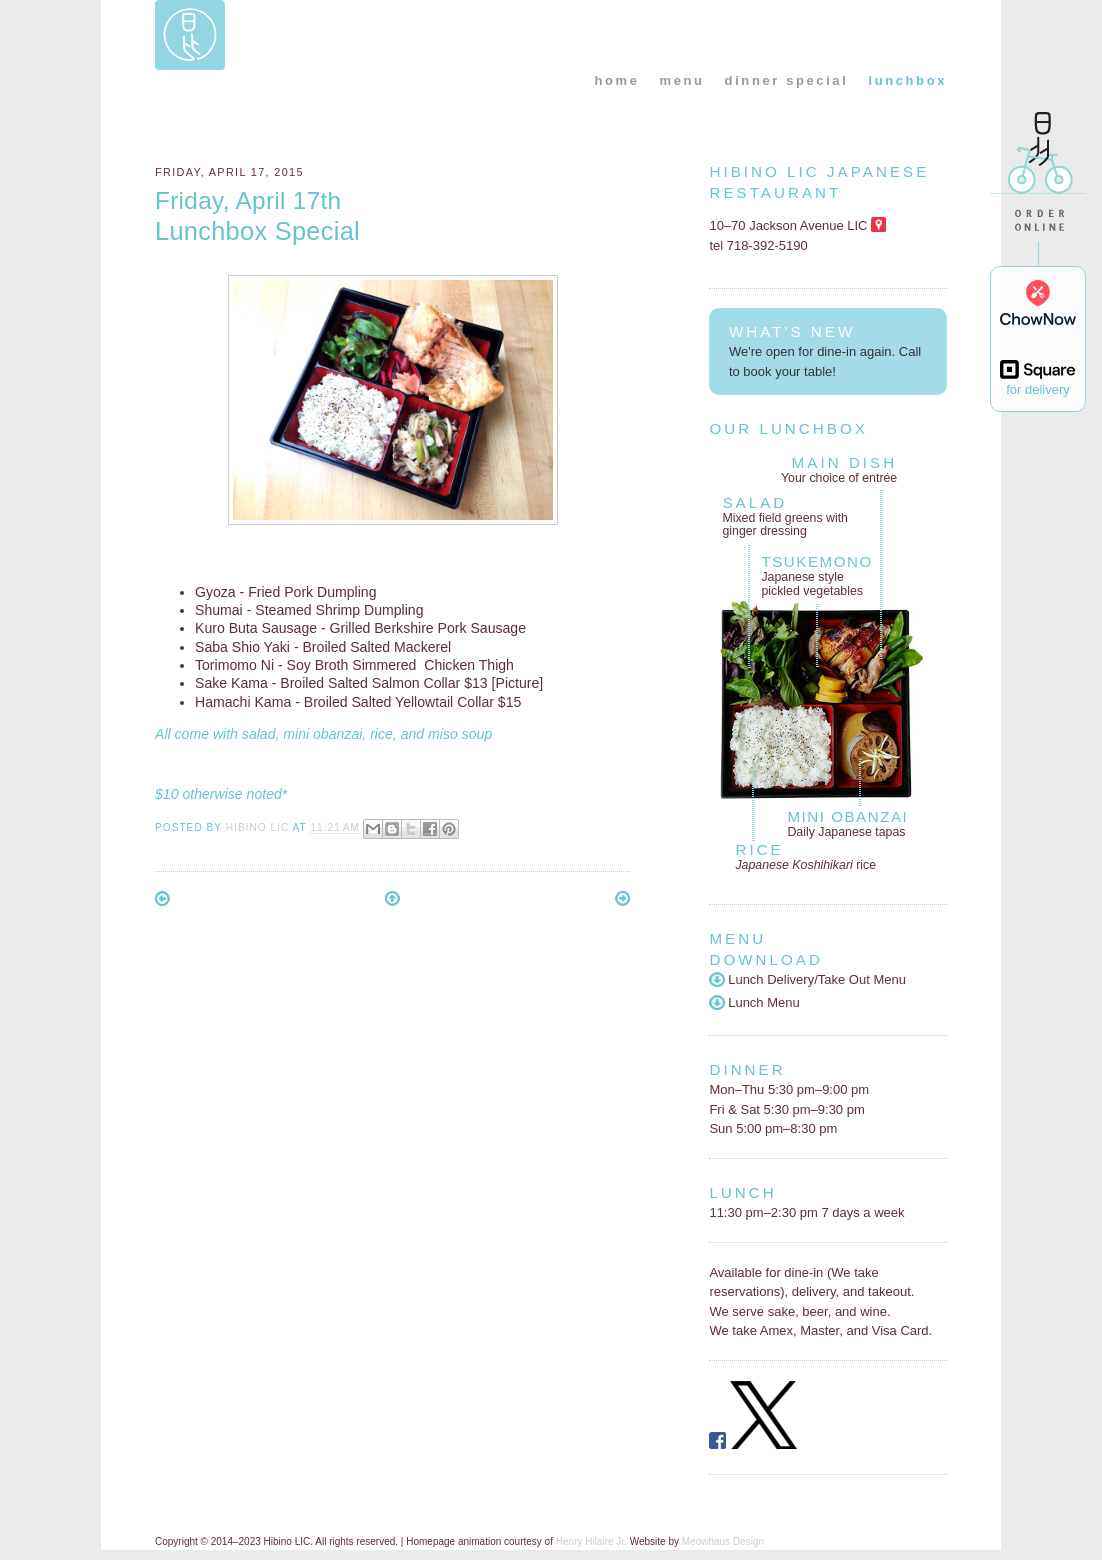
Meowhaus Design (723, 1541)
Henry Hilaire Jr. (591, 1541)
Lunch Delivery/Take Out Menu (807, 979)
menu (682, 80)
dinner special (787, 80)
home (616, 80)
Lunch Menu (754, 1002)
